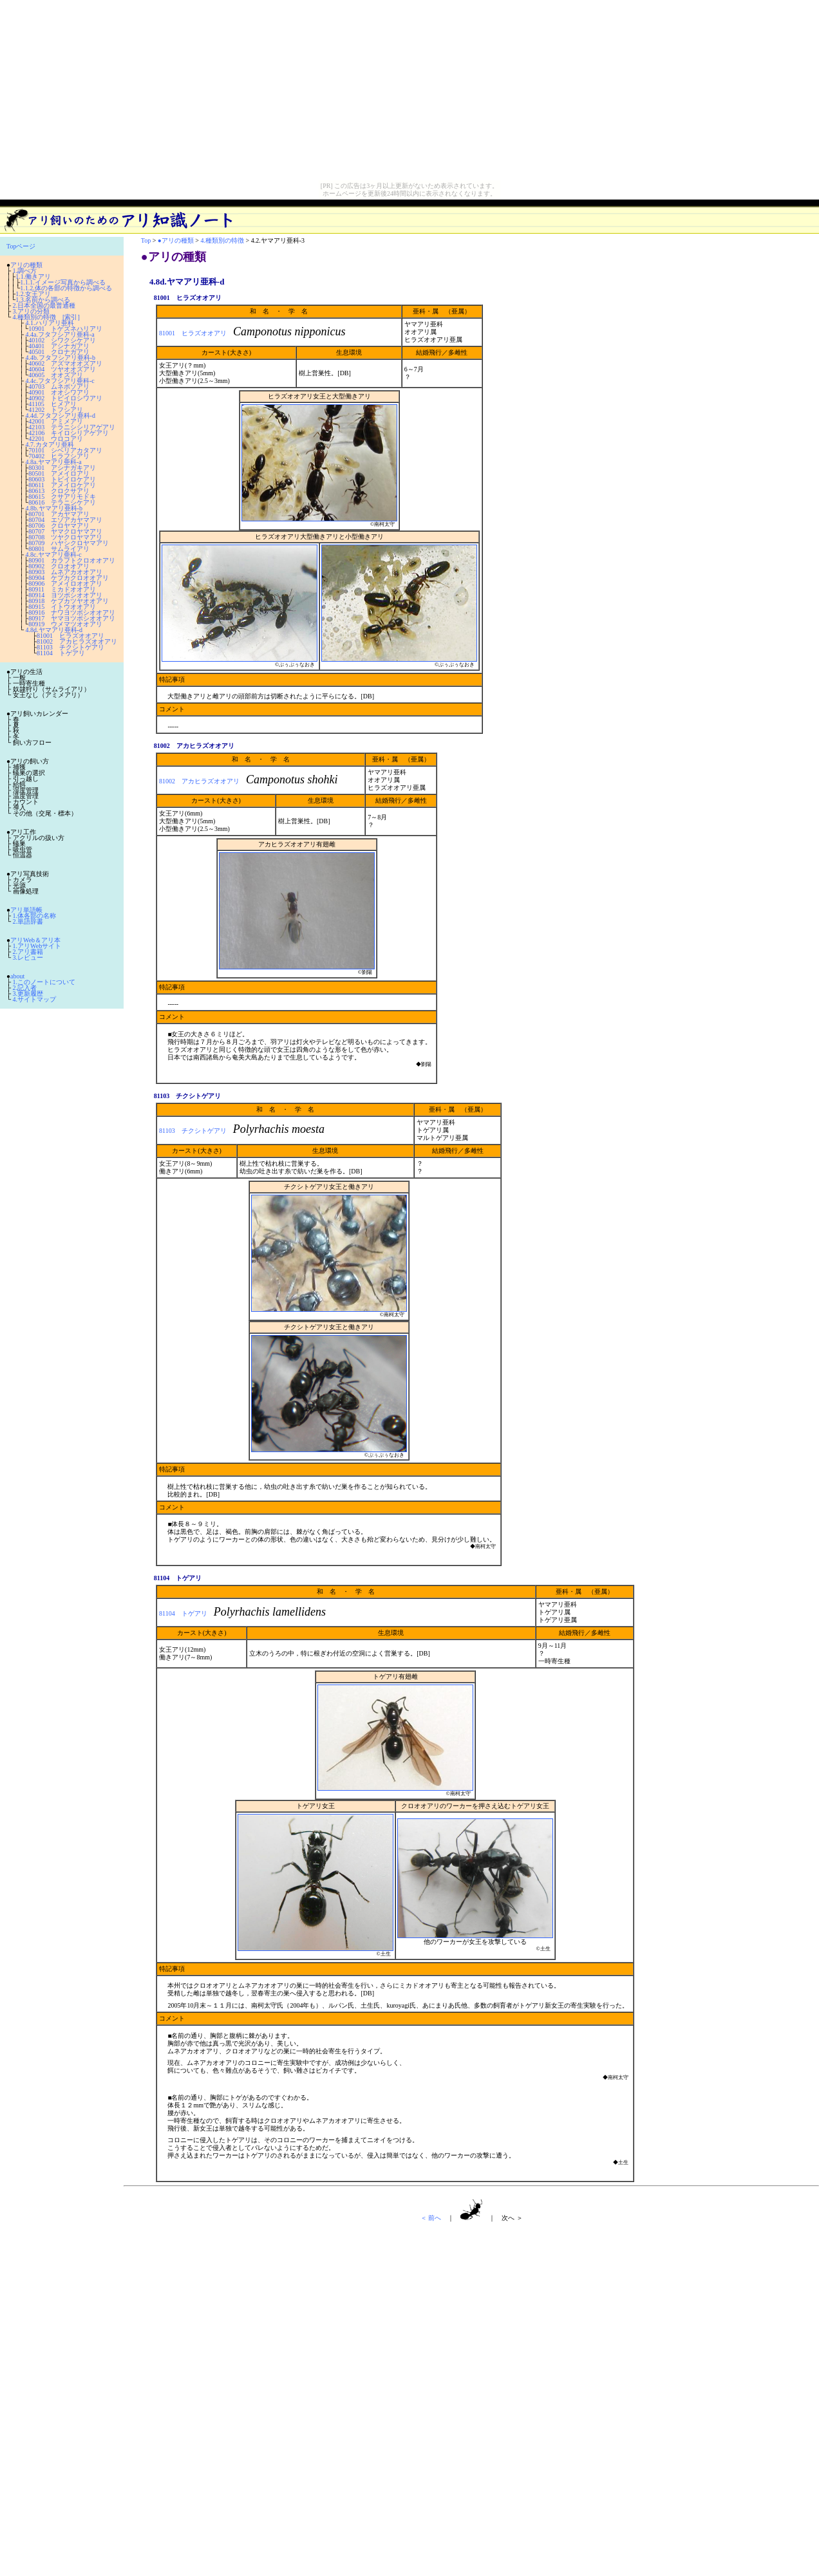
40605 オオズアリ (55, 374)
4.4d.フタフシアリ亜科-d (60, 415)
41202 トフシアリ (55, 409)
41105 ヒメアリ (52, 403)
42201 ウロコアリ (55, 438)
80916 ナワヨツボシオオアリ (71, 612)
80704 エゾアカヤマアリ (65, 519)
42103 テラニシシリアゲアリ (71, 427)
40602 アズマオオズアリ (65, 363)
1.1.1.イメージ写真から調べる (63, 282)
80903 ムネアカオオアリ (65, 571)
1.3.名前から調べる (42, 299)
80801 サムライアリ (58, 548)
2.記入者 (25, 987)
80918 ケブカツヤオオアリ (68, 600)
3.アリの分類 (31, 311)
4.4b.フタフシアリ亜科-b (60, 357)
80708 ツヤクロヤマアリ (65, 537)
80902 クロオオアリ (58, 566)
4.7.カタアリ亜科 (50, 444)
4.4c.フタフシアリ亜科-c (60, 380)
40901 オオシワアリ (58, 392)
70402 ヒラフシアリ (58, 456)
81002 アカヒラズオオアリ (77, 641)
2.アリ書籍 (28, 951)
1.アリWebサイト (37, 945)
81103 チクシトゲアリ (70, 647)
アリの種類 (26, 264)
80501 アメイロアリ (58, 473)
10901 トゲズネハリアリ (65, 328)
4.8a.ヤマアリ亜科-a (54, 461)
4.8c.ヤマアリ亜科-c (54, 554)
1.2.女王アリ (33, 293)
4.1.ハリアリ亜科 (50, 322)
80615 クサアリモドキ (62, 496)
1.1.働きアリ (33, 276)
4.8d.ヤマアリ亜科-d (54, 629)
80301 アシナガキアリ (62, 467)
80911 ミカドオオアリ (62, 589)
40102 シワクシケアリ (62, 340)
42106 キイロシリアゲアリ (68, 432)
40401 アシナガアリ (58, 346)
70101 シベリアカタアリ (65, 450)
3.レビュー (28, 957)
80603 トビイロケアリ (62, 479)
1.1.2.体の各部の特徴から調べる (66, 288)
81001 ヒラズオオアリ (70, 635)
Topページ (20, 246)
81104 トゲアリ (61, 653)
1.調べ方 (25, 270)
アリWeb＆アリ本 (35, 940)
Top (146, 240)
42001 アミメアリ (55, 421)
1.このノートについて (44, 981)
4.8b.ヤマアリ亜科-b (54, 508)
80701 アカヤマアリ (58, 514)
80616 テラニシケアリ (62, 502)
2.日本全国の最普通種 (44, 305)
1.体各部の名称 (35, 915)
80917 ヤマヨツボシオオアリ (71, 618)
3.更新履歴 (28, 993)
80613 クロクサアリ (58, 490)
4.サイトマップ (35, 999)
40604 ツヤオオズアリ (62, 369)
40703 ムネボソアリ (58, 386)
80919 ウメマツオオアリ (65, 624)
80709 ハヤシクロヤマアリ (68, 542)
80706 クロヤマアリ (58, 525)
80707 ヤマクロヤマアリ (65, 531)
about (17, 976)
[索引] (71, 317)
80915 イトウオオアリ (62, 606)
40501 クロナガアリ (58, 351)
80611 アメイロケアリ (62, 485)
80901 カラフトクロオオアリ (71, 560)
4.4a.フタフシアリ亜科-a (60, 334)
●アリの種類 (176, 240)
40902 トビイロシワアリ (65, 398)
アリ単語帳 (26, 909)
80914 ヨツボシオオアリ (65, 595)
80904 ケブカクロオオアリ (68, 577)
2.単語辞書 (28, 921)
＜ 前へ (431, 2217)
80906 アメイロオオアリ (65, 583)
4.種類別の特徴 (35, 317)
